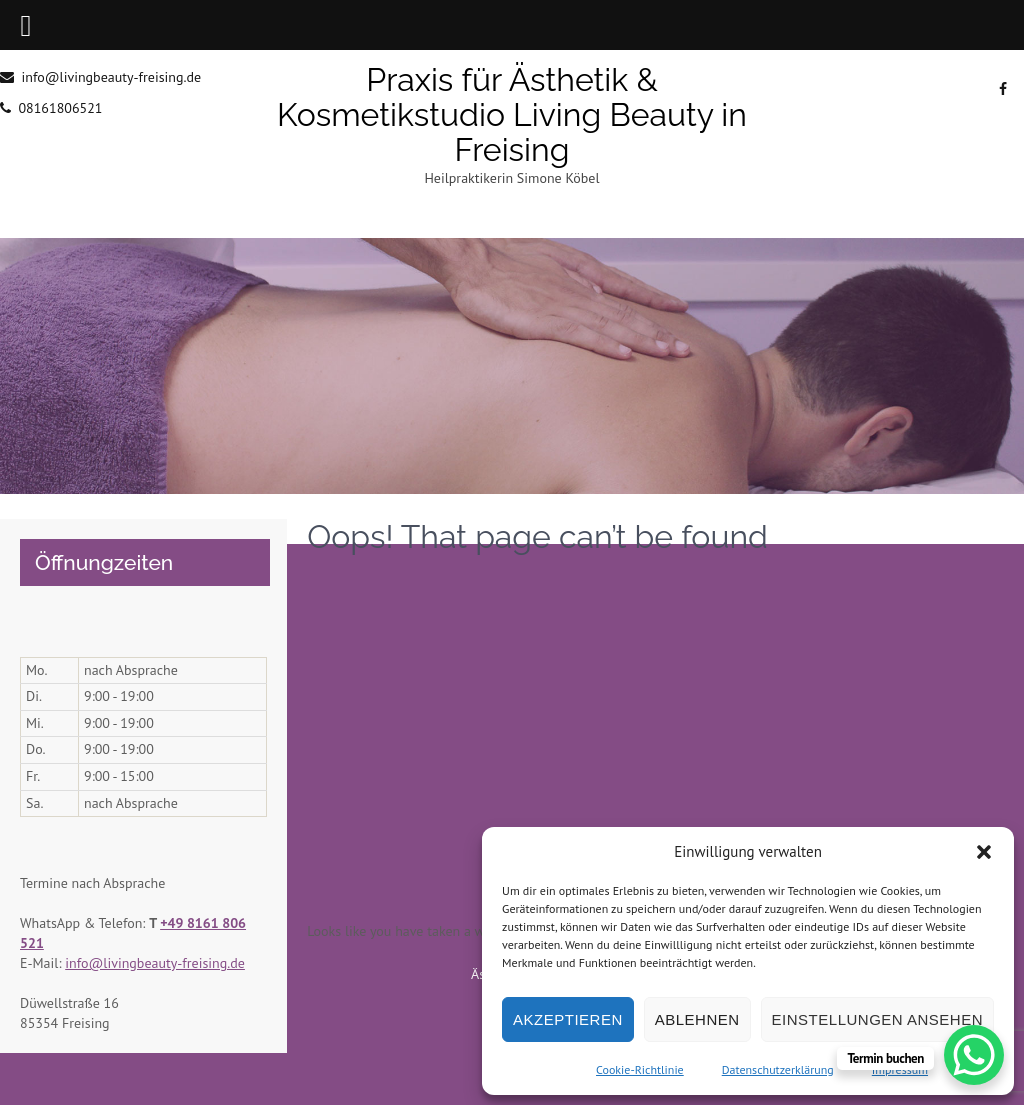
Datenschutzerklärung (778, 1069)
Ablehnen (697, 1019)
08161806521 (60, 108)
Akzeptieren (568, 1019)
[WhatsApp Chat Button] (974, 1055)
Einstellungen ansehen (877, 1019)
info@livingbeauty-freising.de (111, 77)
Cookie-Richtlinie (640, 1069)
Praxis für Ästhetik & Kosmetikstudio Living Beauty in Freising (512, 114)
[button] (984, 852)
